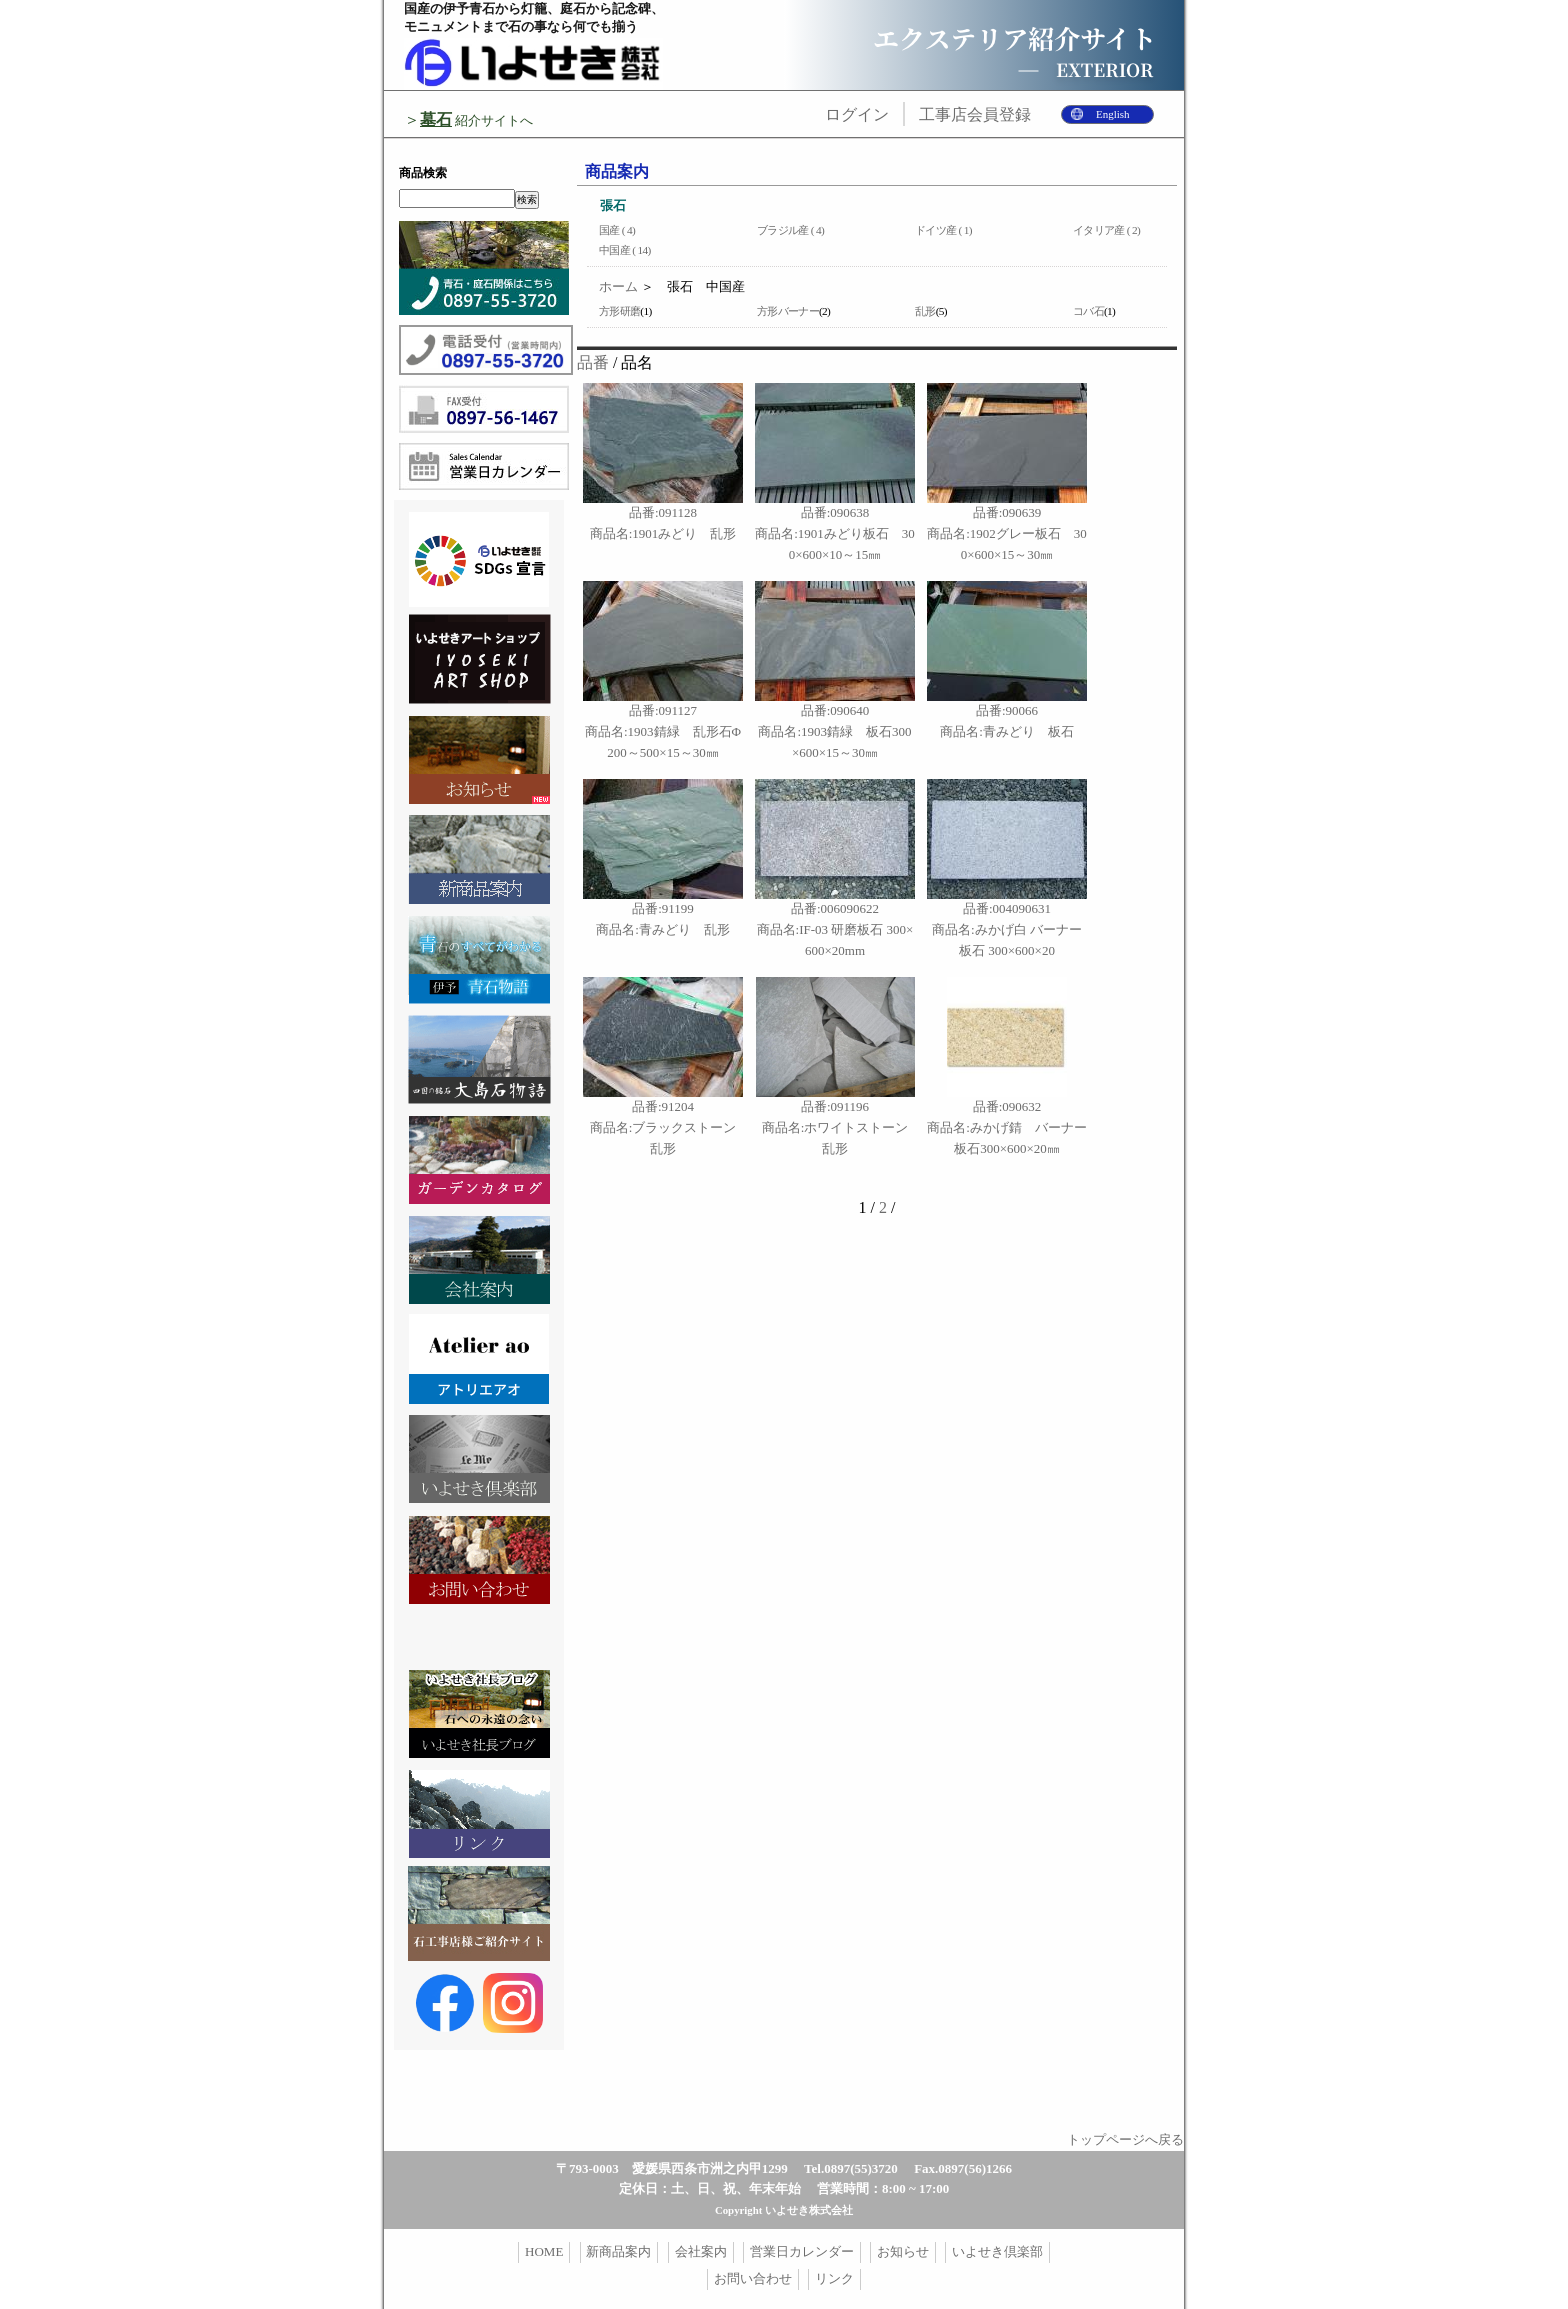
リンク (834, 2278)
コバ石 (1088, 311)
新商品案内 (618, 2251)
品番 (593, 362)
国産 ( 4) (617, 230)
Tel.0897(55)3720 (851, 2168)
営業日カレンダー (802, 2251)
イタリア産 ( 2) (1106, 230)
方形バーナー (788, 311)
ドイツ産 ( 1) (943, 230)
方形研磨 (619, 311)
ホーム (618, 286)
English (1113, 114)
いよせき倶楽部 (997, 2251)
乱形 (925, 311)
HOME (544, 2251)
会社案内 (701, 2251)
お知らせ (903, 2251)
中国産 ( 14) (625, 250)
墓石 (436, 119)
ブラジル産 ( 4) (790, 230)
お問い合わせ (753, 2278)
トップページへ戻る (1125, 2139)
